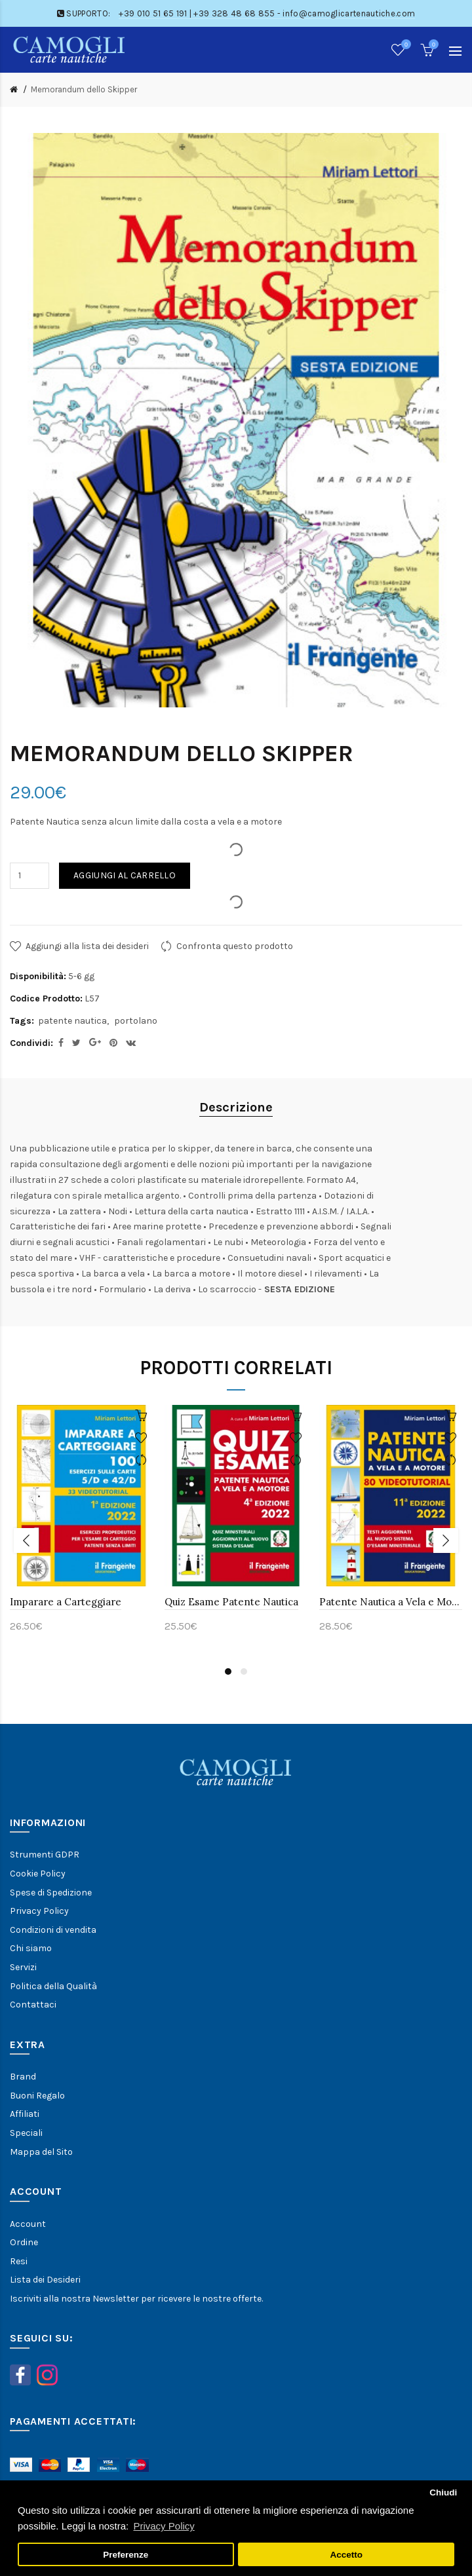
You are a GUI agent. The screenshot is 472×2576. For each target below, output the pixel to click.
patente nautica (72, 1020)
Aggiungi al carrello (124, 875)
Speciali (26, 2132)
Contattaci (33, 2004)
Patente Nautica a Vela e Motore (390, 1602)
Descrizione (236, 1107)
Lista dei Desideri (45, 2279)
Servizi (23, 1967)
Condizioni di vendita (53, 1929)
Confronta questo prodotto (234, 946)
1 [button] (228, 1671)
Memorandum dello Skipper (84, 89)
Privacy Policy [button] (163, 2525)
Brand (23, 2076)
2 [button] (244, 1671)
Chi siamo (31, 1948)
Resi (19, 2261)
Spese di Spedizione (51, 1892)
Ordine (24, 2242)
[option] (81, 1527)
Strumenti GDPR (44, 1854)
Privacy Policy (39, 1910)
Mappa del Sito (41, 2151)
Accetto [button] (346, 2555)
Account (28, 2224)
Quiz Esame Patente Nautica (231, 1602)
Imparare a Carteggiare (65, 1602)
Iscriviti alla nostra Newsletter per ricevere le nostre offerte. (136, 2298)
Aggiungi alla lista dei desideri (87, 946)
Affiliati (24, 2113)
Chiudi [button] (443, 2492)
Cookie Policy (38, 1873)
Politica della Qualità (53, 1986)
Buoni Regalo (37, 2095)
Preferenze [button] (125, 2555)
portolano (135, 1020)
